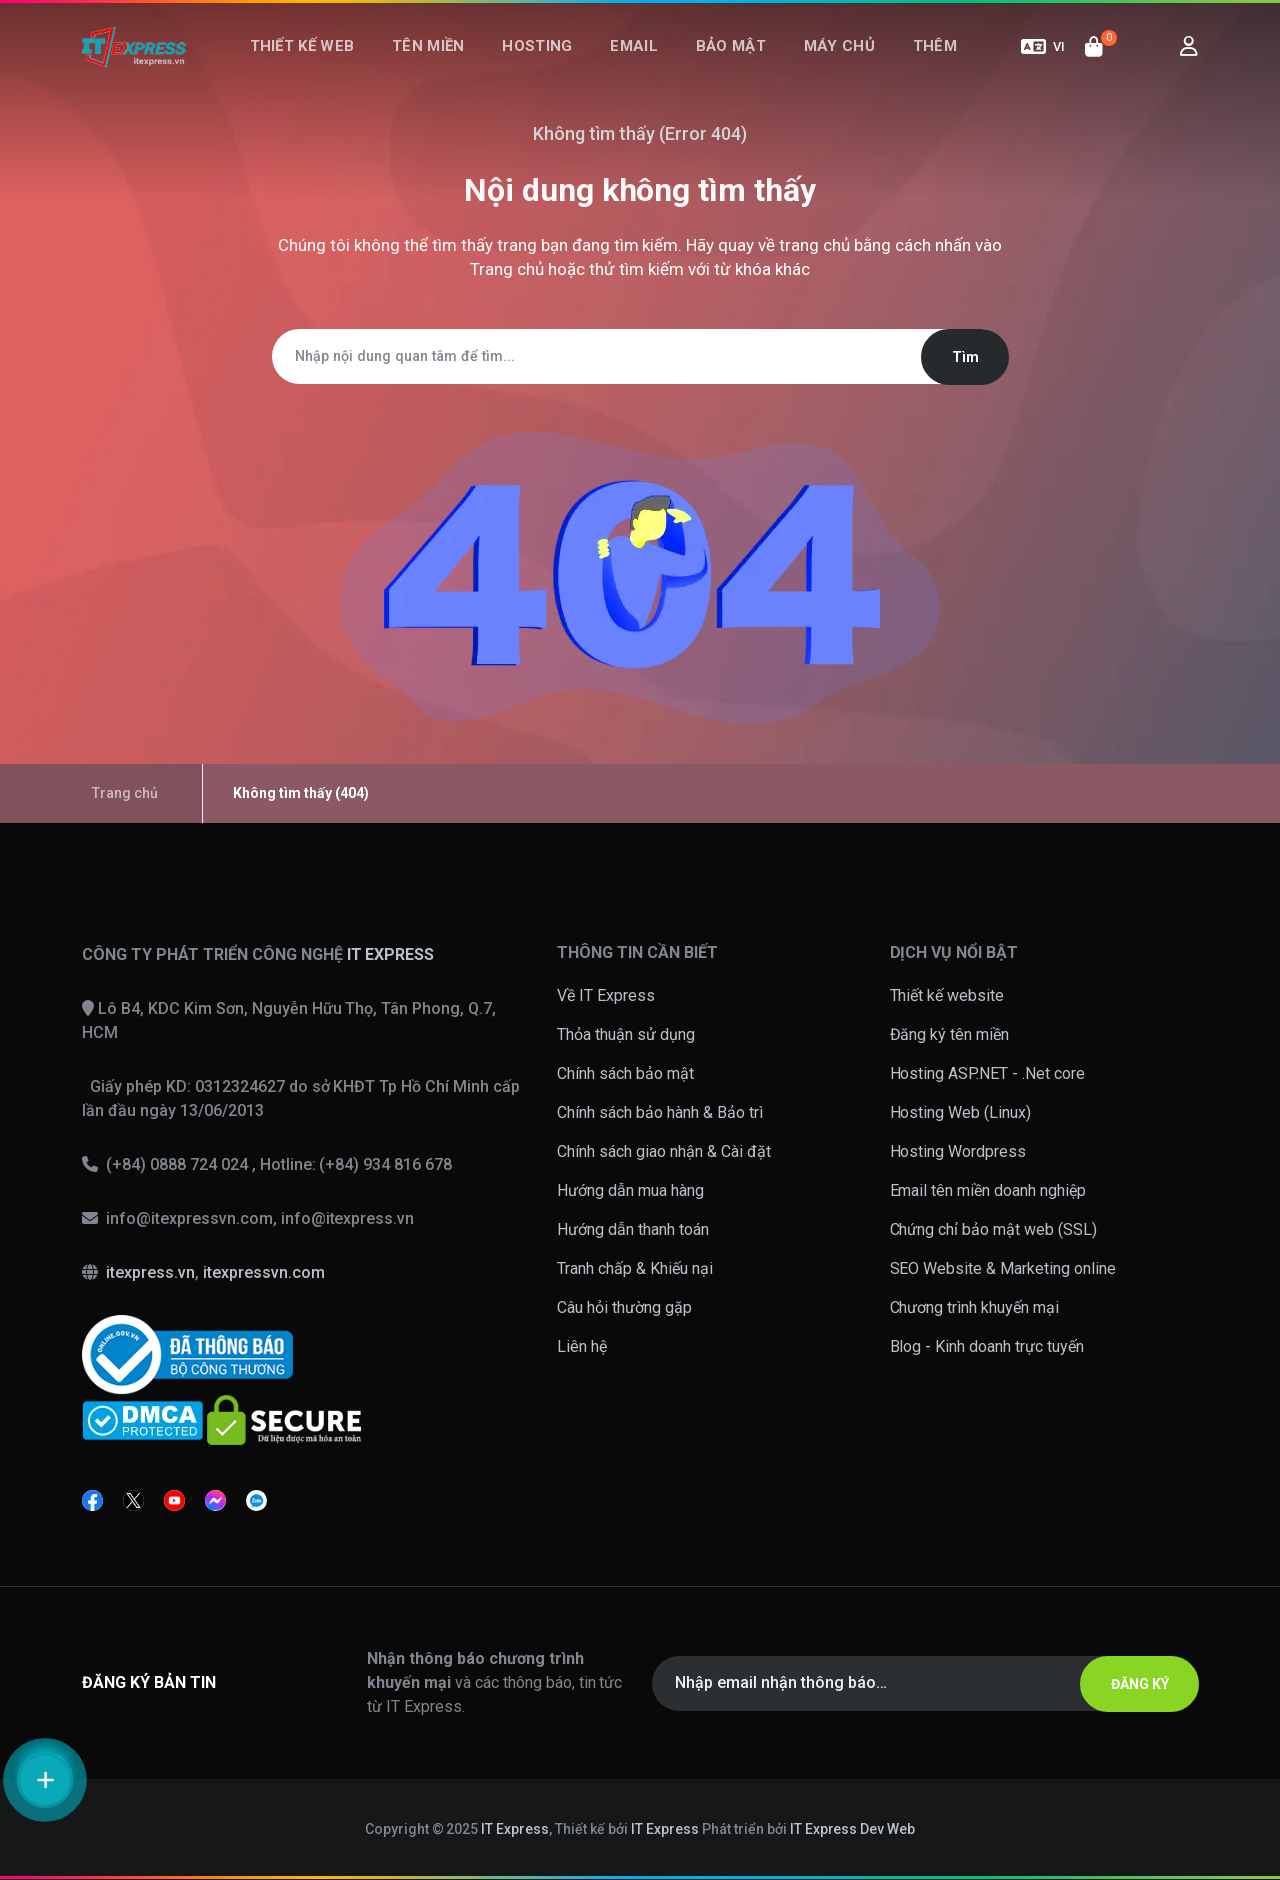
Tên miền (452, 68)
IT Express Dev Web (853, 1829)
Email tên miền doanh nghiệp (988, 1190)
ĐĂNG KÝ (1125, 1683)
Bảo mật (719, 68)
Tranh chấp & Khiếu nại (635, 1268)
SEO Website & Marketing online (1003, 1268)
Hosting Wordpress (958, 1151)
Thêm (899, 68)
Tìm (950, 357)
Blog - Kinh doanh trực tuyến (987, 1346)
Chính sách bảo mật (625, 1073)
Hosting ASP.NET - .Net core (988, 1073)
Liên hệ (582, 1346)
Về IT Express (606, 995)
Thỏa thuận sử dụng (626, 1034)
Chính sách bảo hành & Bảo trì (660, 1112)
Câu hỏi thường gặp (624, 1307)
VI (1043, 68)
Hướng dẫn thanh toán (633, 1229)
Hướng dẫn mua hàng (630, 1190)
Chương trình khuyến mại (975, 1307)
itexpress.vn (150, 1272)
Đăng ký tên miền (950, 1034)
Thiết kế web (337, 68)
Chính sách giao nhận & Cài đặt (664, 1151)
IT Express (515, 1829)
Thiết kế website (947, 995)
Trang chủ (507, 269)
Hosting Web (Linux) (961, 1112)
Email (634, 68)
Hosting (549, 68)
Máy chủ (815, 68)
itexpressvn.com (264, 1272)
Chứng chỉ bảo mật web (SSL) (994, 1229)
